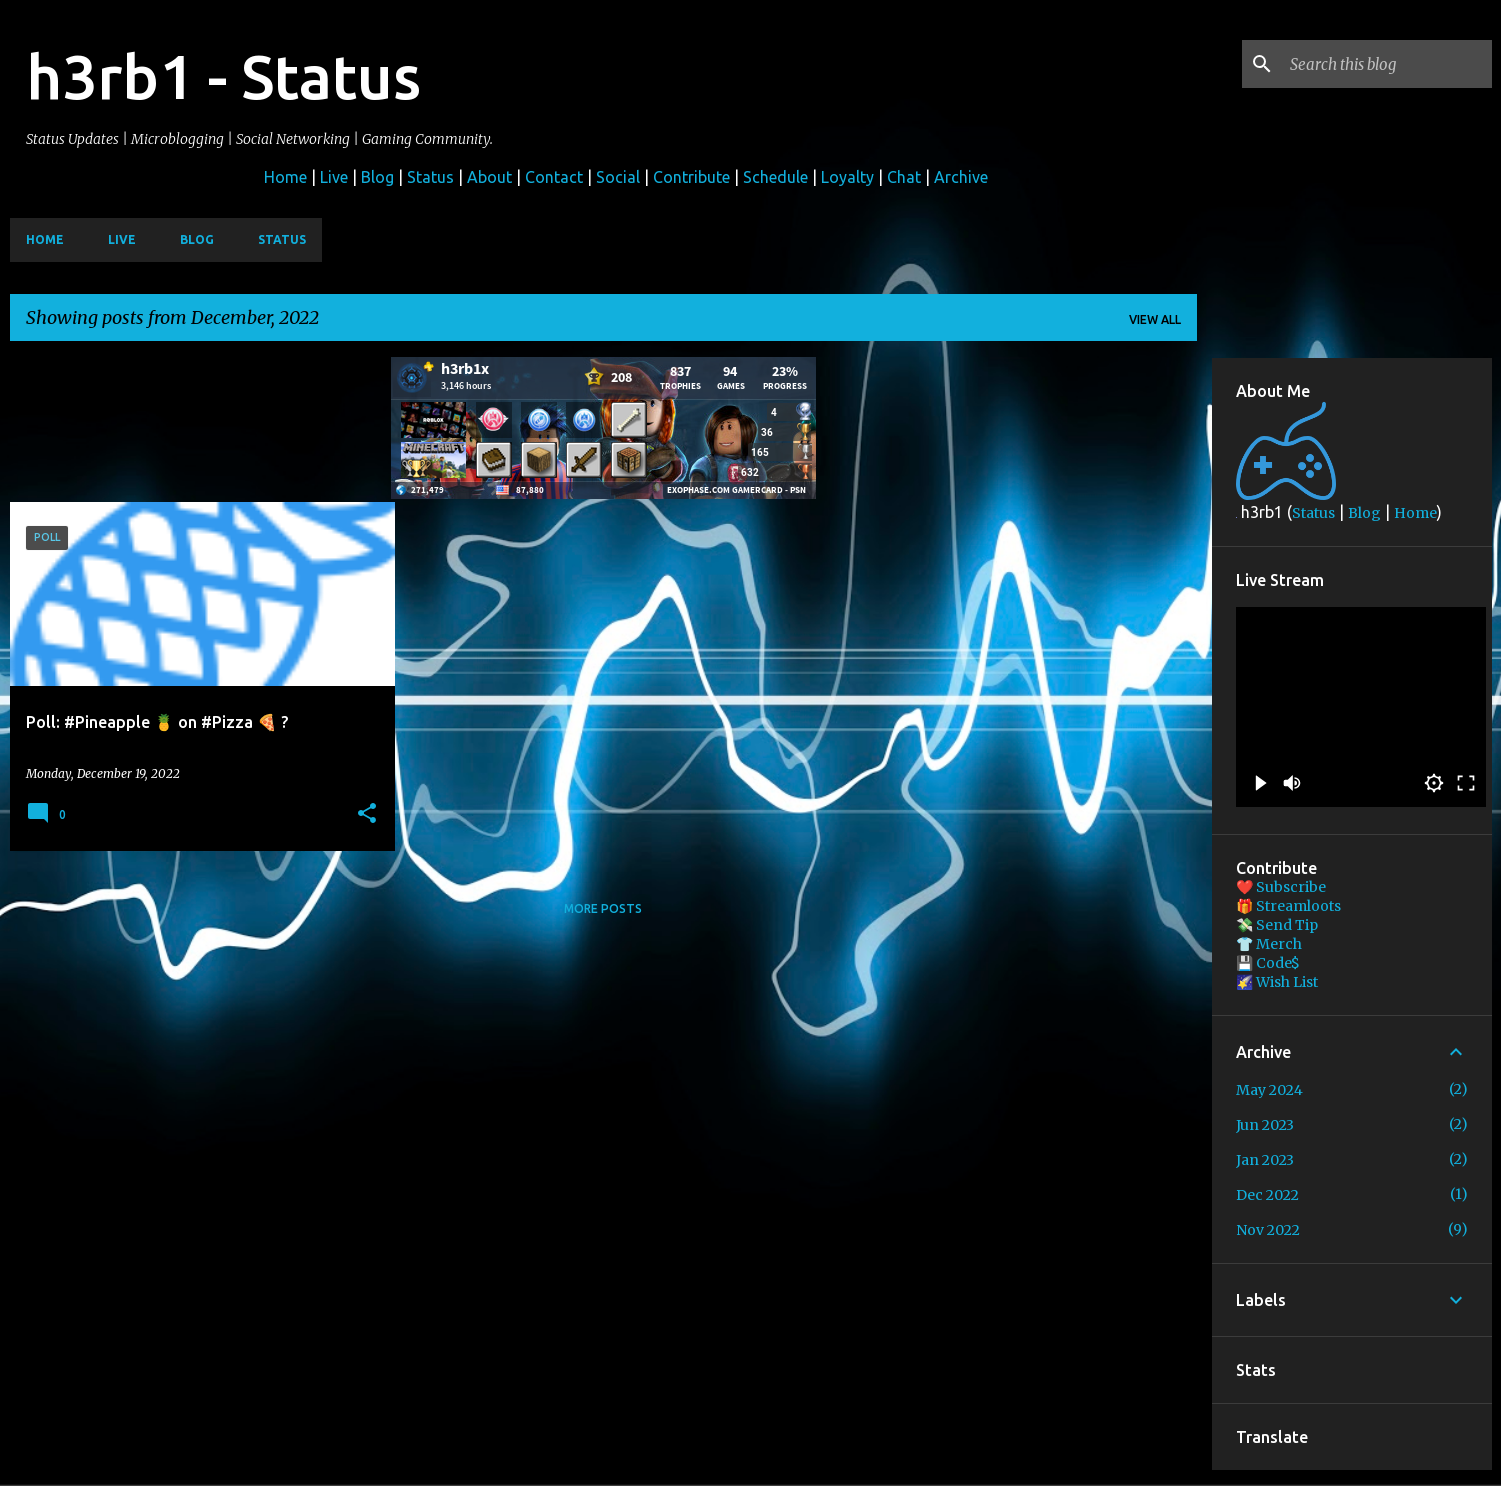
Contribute (691, 177)
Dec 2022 (1267, 1195)
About (489, 177)
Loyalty (847, 177)
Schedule (775, 177)
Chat (904, 177)
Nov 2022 (1268, 1230)
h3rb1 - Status (223, 76)
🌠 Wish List (1277, 982)
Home (285, 177)
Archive (961, 177)
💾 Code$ (1268, 963)
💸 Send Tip (1277, 925)
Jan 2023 (1265, 1160)
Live (334, 177)
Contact (554, 177)
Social (618, 177)
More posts (603, 908)
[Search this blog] (1387, 64)
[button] (367, 814)
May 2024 (1269, 1090)
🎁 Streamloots (1288, 906)
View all (1155, 319)
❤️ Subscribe (1281, 887)
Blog (377, 177)
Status (430, 177)
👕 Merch (1269, 944)
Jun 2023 (1265, 1125)
